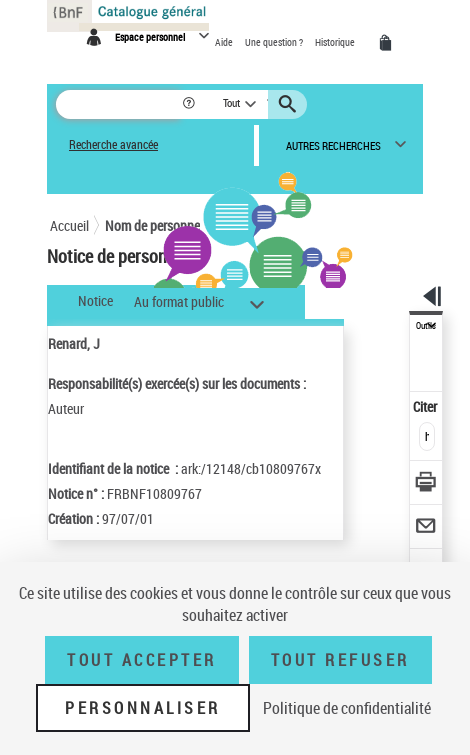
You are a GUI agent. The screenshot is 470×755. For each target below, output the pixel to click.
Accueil (69, 225)
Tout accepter (142, 660)
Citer (426, 406)
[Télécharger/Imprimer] (426, 484)
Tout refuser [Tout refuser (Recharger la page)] (340, 660)
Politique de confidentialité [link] (347, 708)
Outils (426, 326)
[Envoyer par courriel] (426, 528)
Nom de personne (152, 225)
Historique (336, 42)
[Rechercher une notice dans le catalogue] (118, 104)
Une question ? (275, 42)
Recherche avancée (113, 144)
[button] (190, 104)
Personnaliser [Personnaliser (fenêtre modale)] (143, 708)
